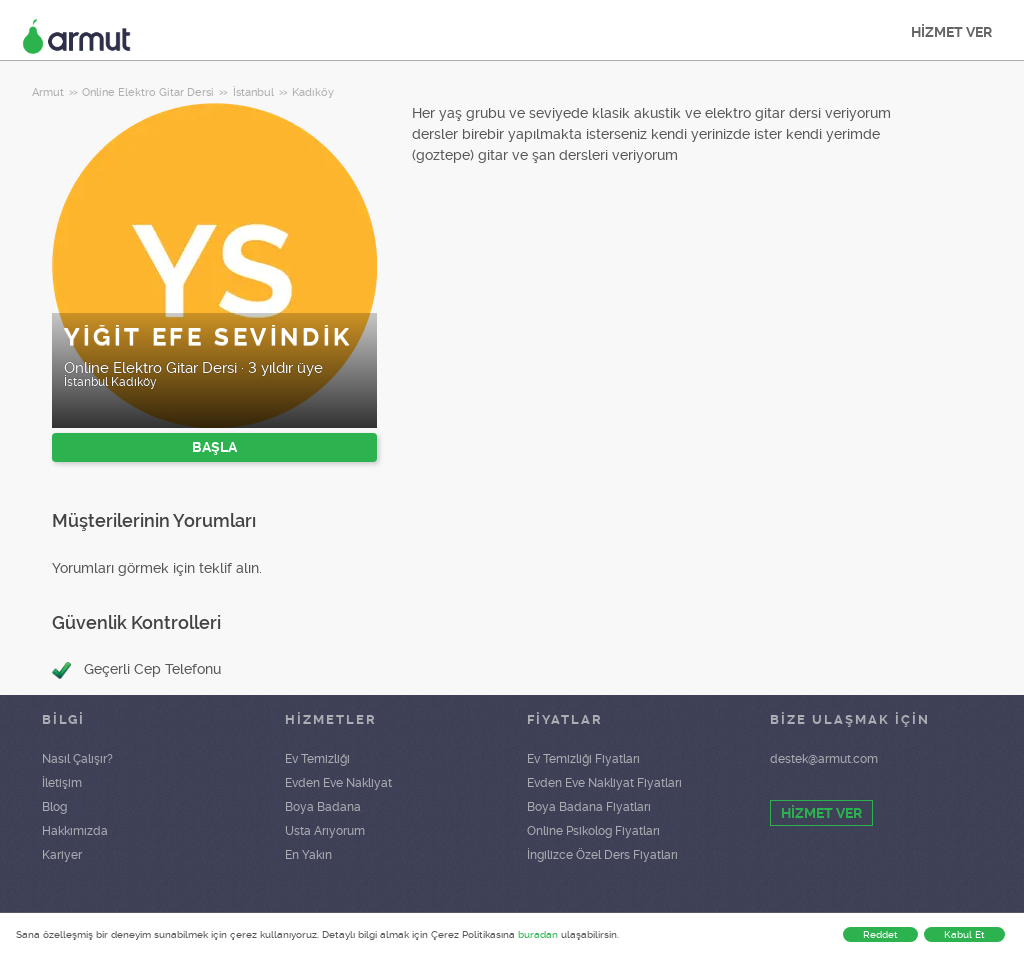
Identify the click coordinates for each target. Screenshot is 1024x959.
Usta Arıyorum (325, 831)
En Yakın (308, 855)
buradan (538, 934)
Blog (54, 807)
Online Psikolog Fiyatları (593, 831)
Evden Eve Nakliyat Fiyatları (604, 783)
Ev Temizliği (317, 759)
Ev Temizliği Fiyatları (583, 759)
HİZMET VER (951, 32)
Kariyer (62, 855)
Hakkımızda (75, 831)
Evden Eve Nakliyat (338, 783)
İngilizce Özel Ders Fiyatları (602, 855)
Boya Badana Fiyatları (589, 807)
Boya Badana (323, 807)
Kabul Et (964, 934)
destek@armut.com (824, 759)
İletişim (62, 783)
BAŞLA (214, 447)
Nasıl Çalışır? (77, 759)
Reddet (880, 934)
